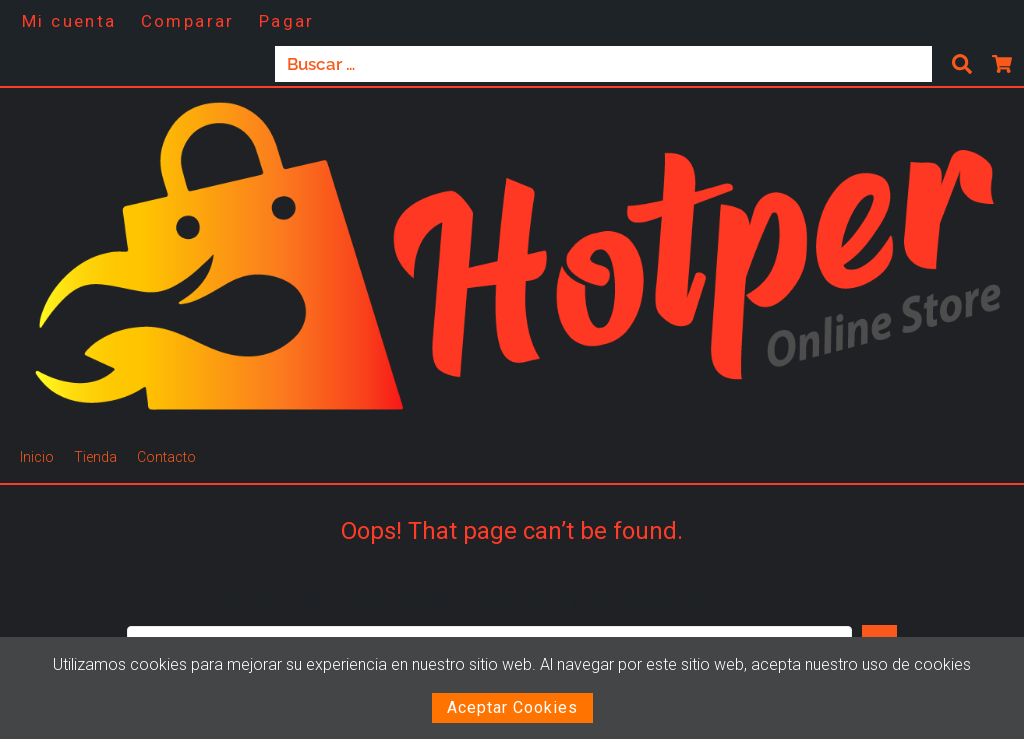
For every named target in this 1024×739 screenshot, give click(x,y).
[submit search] (962, 64)
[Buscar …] (603, 64)
